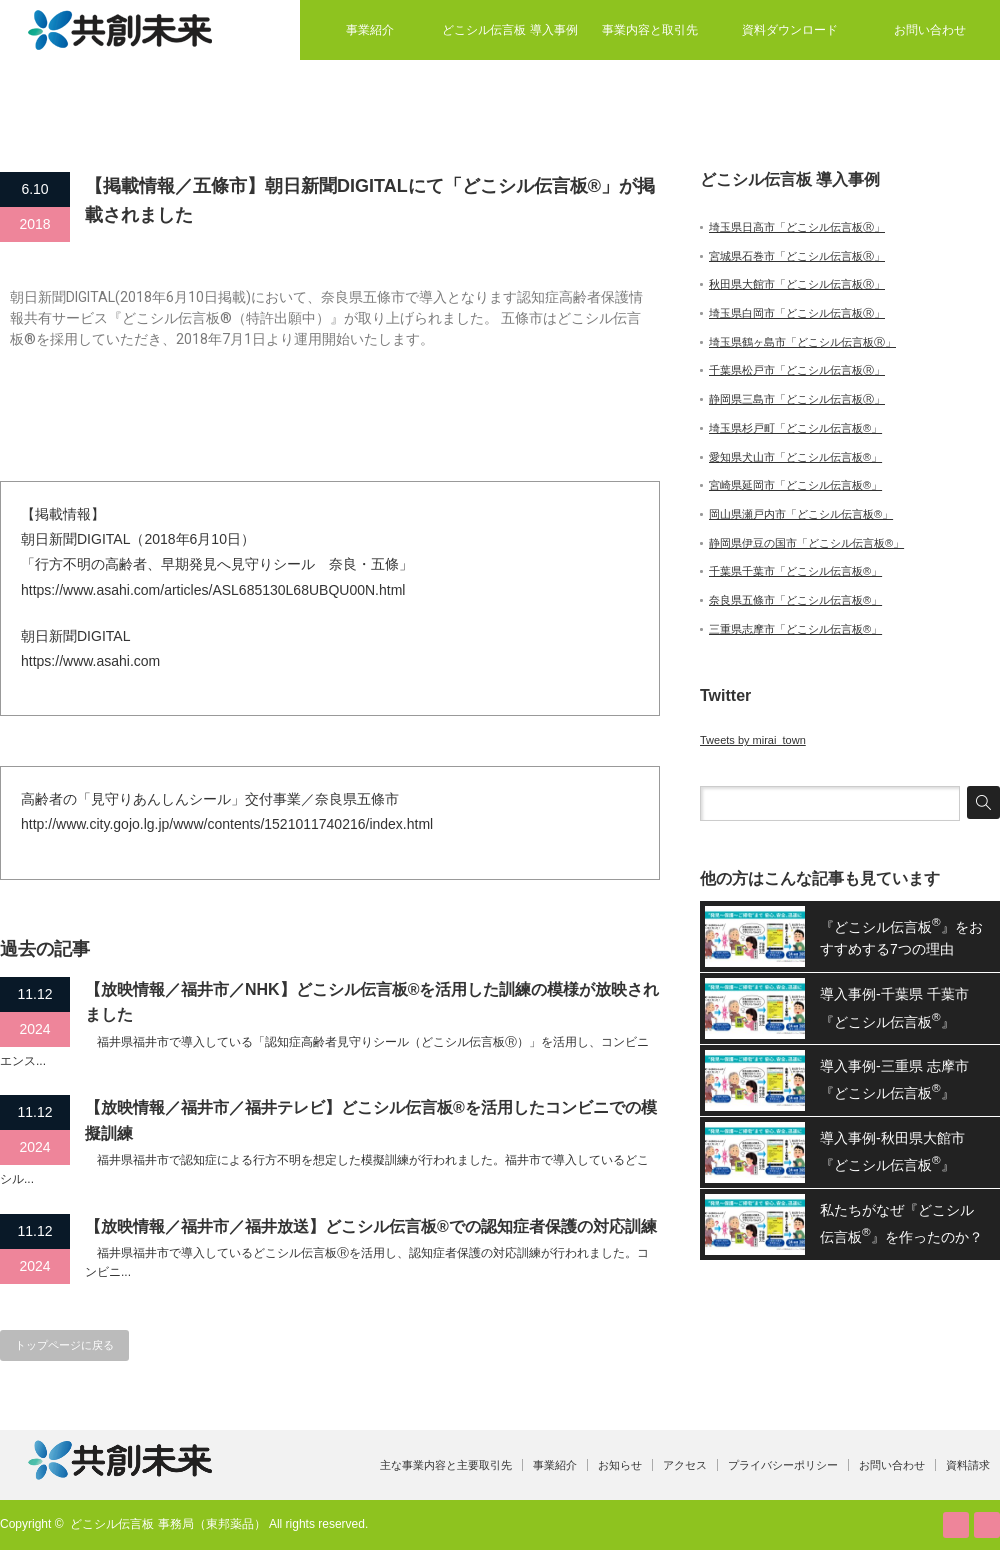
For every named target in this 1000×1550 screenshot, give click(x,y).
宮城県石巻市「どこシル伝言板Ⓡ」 (797, 256)
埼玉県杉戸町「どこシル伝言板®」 (795, 428)
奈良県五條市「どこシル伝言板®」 (795, 600)
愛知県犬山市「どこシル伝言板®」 (795, 457)
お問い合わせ (930, 30)
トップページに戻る (64, 1345)
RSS (956, 1525)
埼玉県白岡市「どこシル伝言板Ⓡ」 (797, 313)
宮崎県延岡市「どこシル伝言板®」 (795, 485)
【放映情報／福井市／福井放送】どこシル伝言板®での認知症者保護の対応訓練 (371, 1226)
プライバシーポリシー (783, 1465)
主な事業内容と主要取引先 (446, 1465)
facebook (987, 1525)
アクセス (685, 1465)
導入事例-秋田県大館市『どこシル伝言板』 (892, 1151)
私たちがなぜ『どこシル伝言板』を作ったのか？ (901, 1223)
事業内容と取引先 (650, 30)
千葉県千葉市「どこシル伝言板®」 (795, 571)
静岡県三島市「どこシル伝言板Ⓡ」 (797, 399)
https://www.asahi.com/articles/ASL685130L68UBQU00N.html (213, 590)
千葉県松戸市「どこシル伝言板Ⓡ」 (797, 370)
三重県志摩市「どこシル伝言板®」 (795, 629)
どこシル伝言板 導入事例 (509, 30)
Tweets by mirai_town (753, 740)
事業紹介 (370, 30)
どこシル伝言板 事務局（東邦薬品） (167, 1524)
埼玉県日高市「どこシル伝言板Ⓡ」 (797, 227)
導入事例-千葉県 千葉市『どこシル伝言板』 (894, 1007)
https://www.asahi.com (90, 661)
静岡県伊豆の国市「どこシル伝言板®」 (806, 543)
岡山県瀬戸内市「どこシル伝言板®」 (801, 514)
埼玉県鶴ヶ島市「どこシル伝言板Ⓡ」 (802, 342)
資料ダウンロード (790, 30)
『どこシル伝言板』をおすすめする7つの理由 (901, 936)
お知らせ (620, 1465)
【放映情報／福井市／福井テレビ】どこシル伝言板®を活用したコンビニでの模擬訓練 (371, 1120)
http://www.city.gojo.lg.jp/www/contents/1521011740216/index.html (227, 824)
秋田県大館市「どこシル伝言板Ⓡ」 (797, 284)
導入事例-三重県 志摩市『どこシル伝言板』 (894, 1079)
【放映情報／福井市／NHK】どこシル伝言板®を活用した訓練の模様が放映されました (372, 1002)
